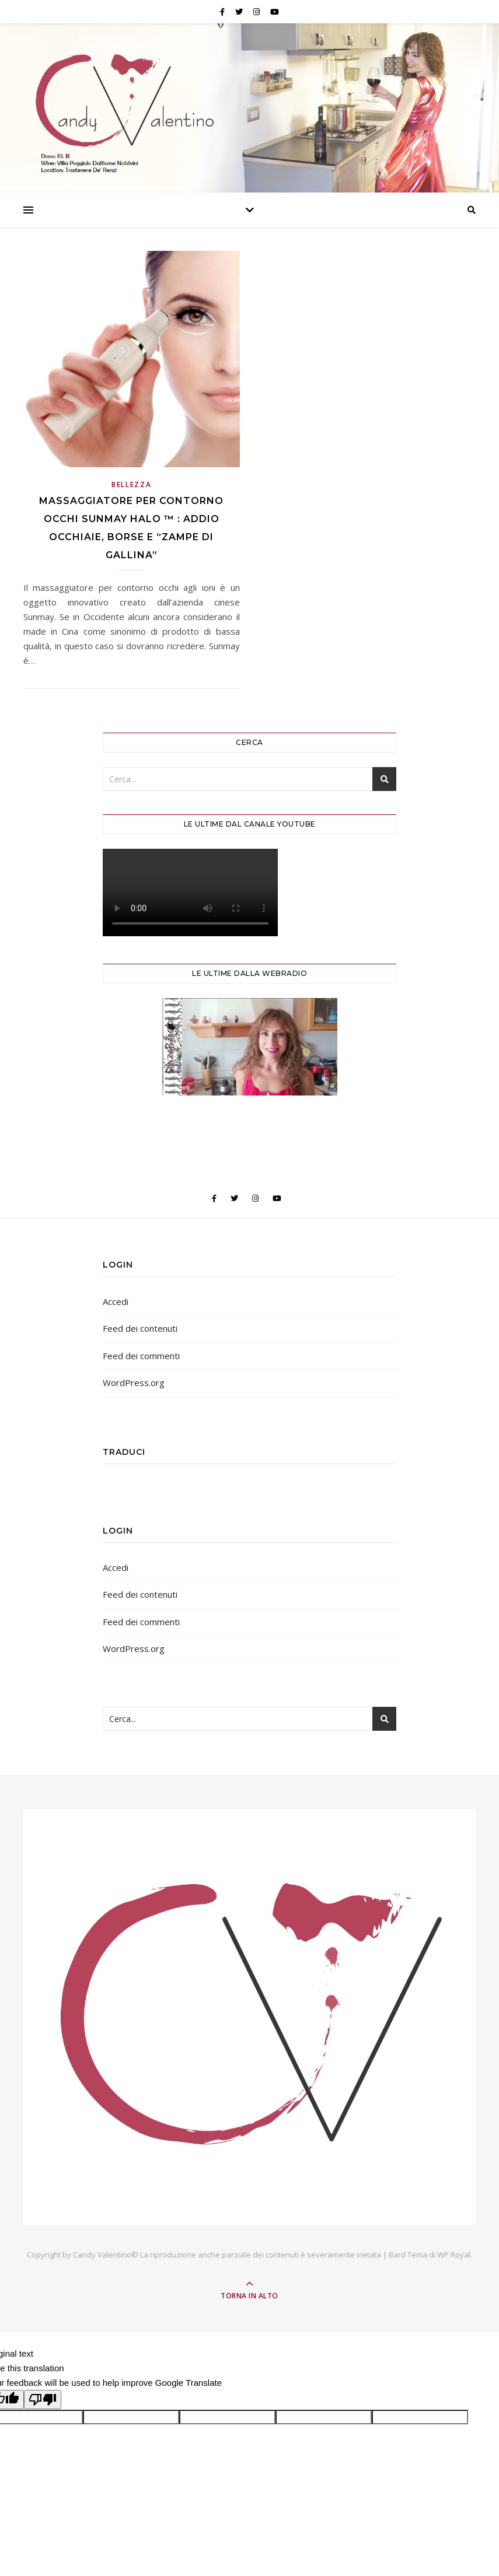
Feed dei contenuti (140, 1328)
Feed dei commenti (141, 1356)
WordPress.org (134, 1382)
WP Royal (453, 2254)
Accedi (115, 1301)
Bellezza (131, 484)
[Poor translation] (42, 2399)
